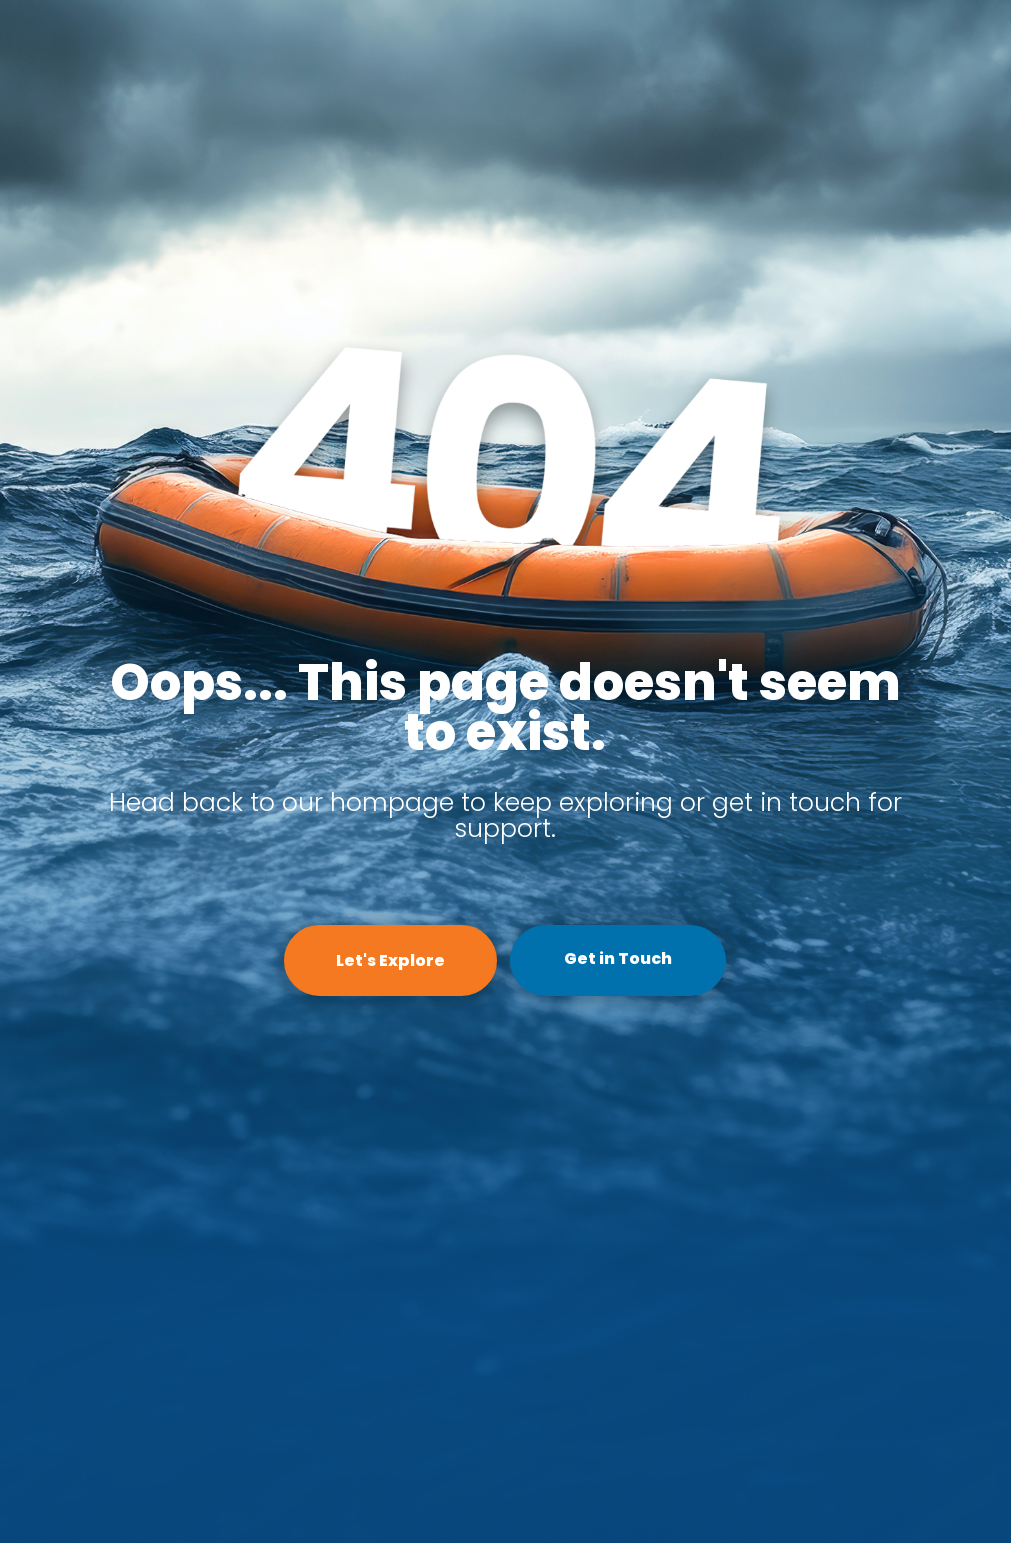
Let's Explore (390, 960)
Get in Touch (618, 958)
